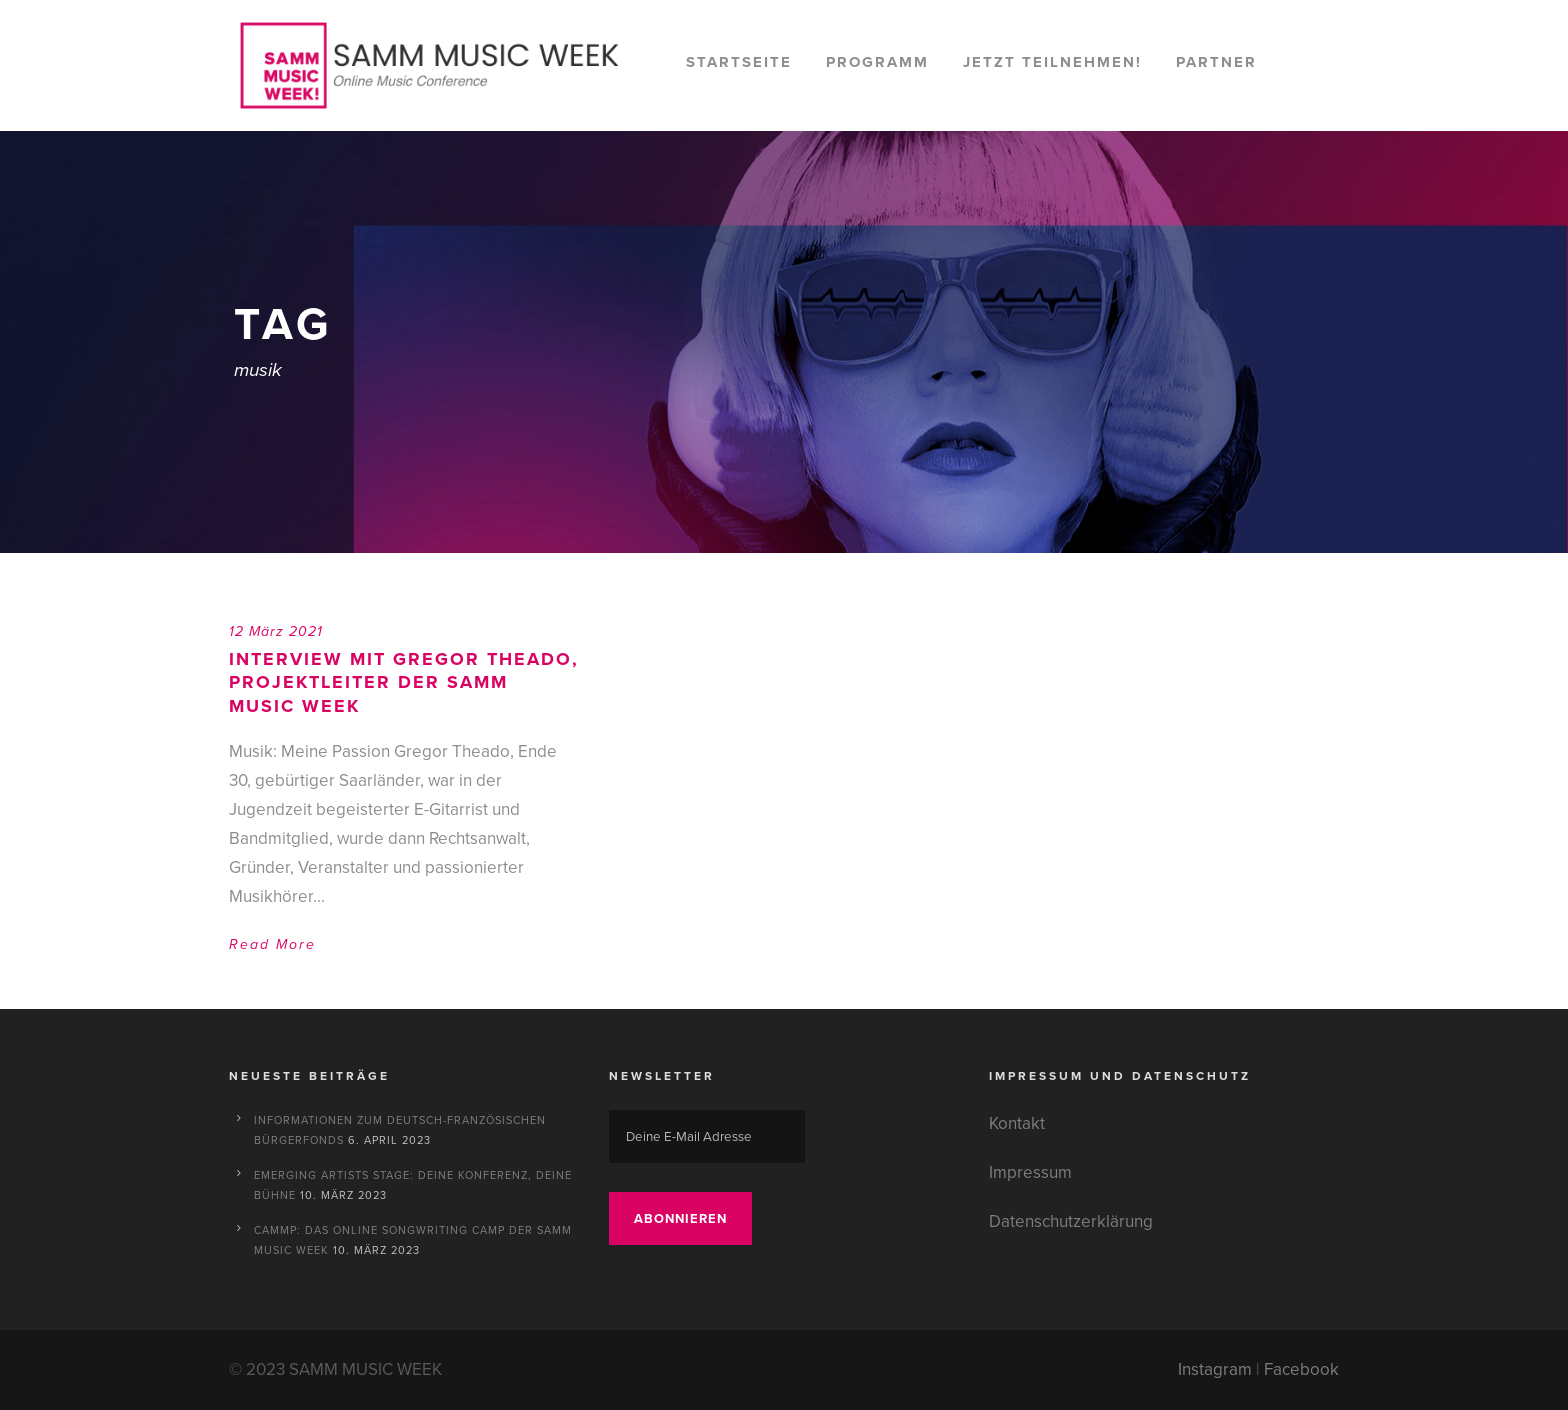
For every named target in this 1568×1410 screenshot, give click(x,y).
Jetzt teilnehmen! (1052, 62)
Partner (1216, 62)
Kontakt (1017, 1123)
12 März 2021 (276, 631)
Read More (272, 944)
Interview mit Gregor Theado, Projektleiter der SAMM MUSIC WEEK (404, 682)
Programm (877, 62)
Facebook (1301, 1369)
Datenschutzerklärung (1071, 1221)
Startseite (739, 62)
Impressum (1030, 1172)
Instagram (1215, 1369)
